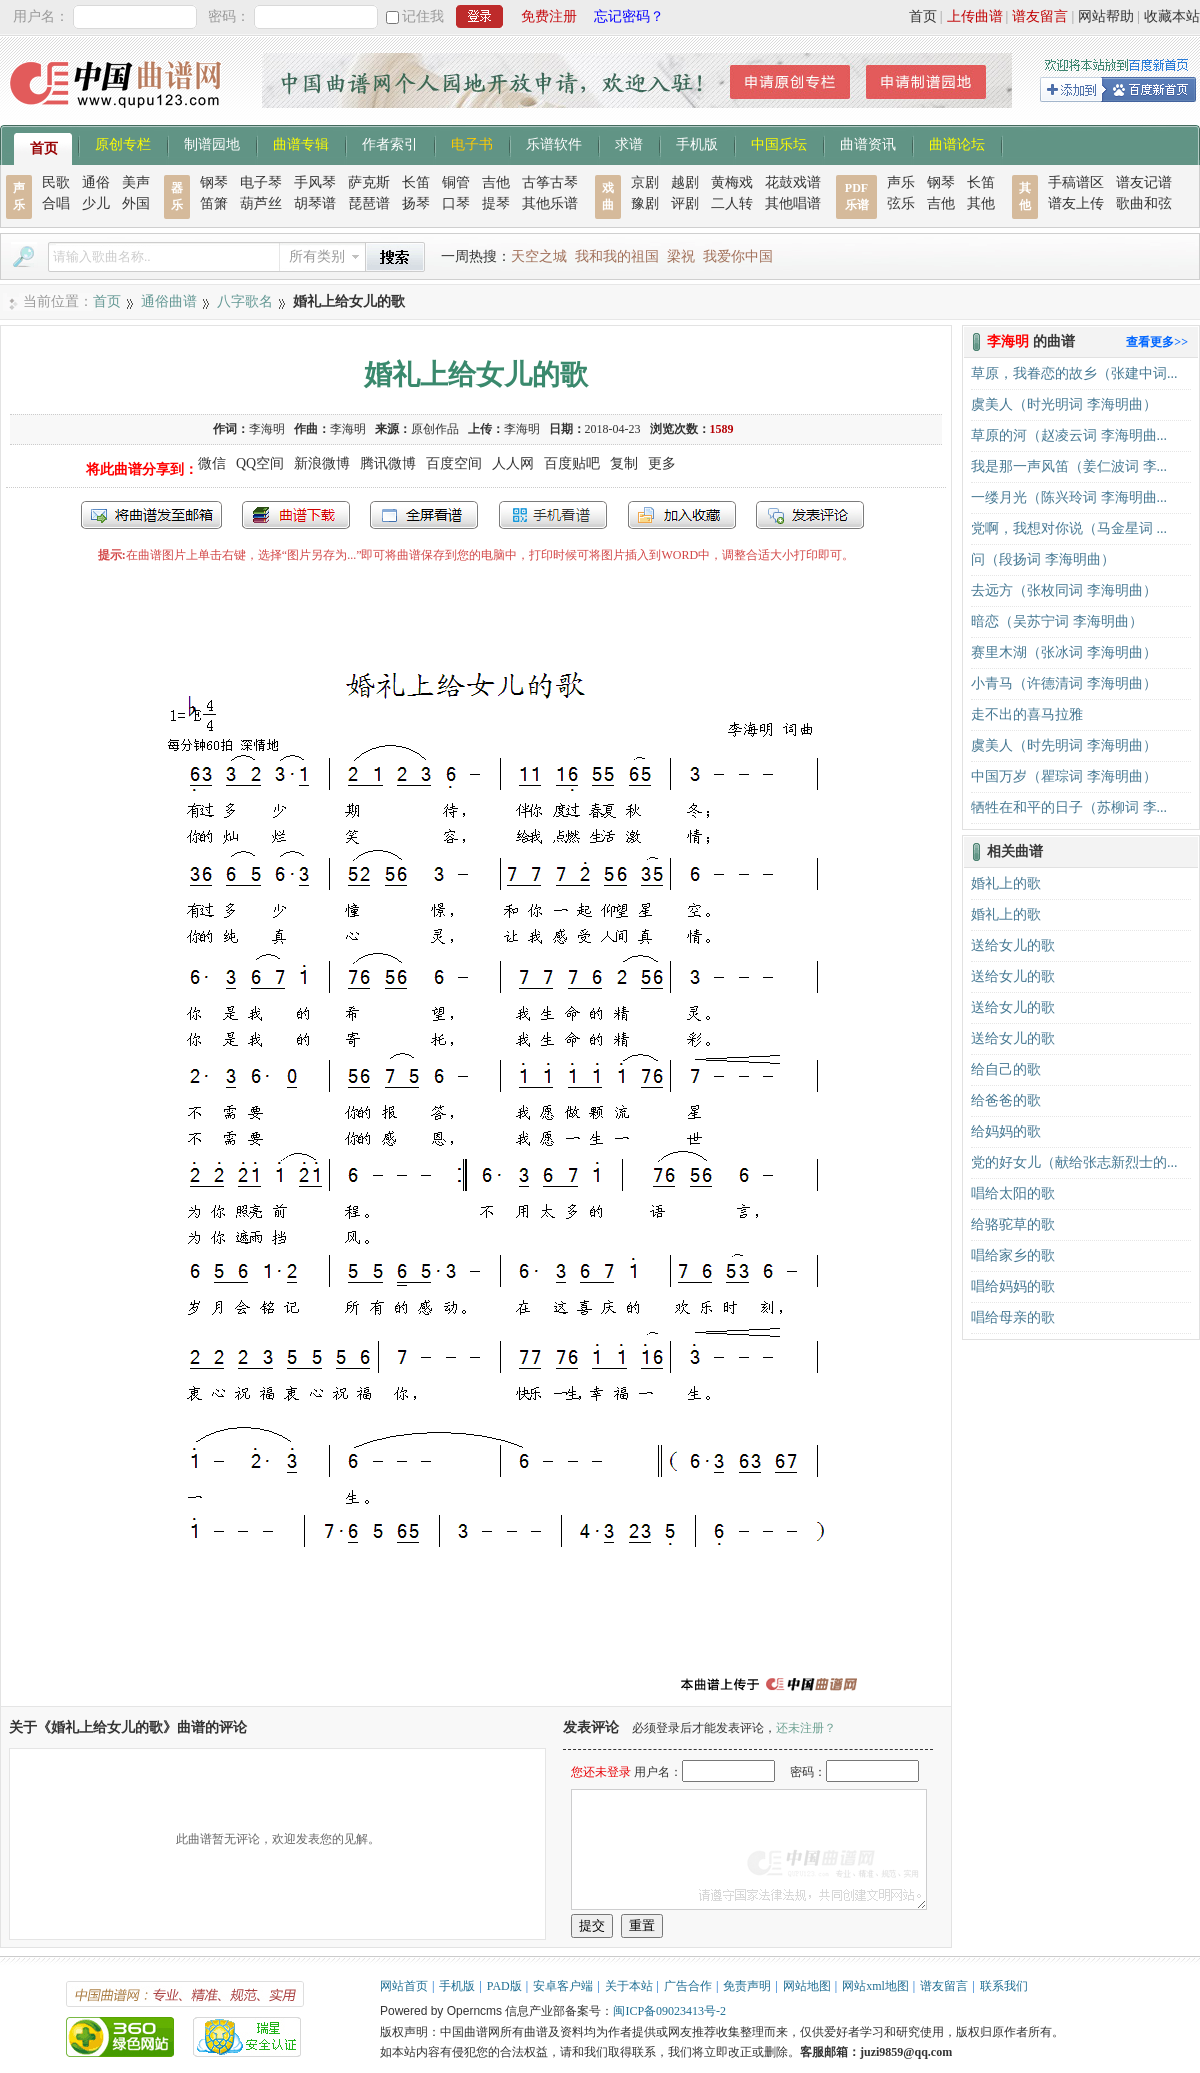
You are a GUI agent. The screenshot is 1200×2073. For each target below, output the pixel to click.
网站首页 (404, 1986)
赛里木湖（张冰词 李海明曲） (1064, 652)
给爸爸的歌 (1006, 1100)
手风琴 (315, 182)
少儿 (96, 203)
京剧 (645, 182)
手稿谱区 (1076, 182)
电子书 (472, 143)
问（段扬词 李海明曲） (1043, 559)
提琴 (496, 203)
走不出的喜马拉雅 (1027, 714)
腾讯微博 (388, 463)
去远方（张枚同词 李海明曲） (1064, 590)
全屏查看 (424, 515)
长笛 (416, 182)
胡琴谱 (315, 203)
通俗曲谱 (169, 301)
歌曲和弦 (1144, 203)
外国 (136, 203)
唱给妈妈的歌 (1013, 1286)
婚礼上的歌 (1006, 883)
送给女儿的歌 (1013, 945)
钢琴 (214, 182)
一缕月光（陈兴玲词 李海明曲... (1069, 497)
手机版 (697, 143)
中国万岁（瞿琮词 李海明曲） (1064, 776)
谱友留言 (1040, 16)
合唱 (56, 203)
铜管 (456, 182)
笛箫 (214, 203)
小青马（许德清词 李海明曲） (1064, 683)
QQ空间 (260, 463)
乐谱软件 (554, 143)
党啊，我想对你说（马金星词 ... (1069, 528)
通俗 (96, 182)
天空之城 (539, 256)
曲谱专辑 (301, 143)
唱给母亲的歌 (1013, 1317)
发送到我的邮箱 (151, 515)
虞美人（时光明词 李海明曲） (1064, 404)
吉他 (496, 182)
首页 (923, 16)
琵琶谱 (369, 203)
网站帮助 (1106, 16)
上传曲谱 (975, 16)
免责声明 (747, 1986)
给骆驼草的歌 (1013, 1224)
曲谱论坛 (957, 143)
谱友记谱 (1144, 182)
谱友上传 (1076, 203)
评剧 (685, 203)
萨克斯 (369, 182)
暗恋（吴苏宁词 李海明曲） (1057, 621)
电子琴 (261, 182)
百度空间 (454, 463)
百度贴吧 (572, 463)
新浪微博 (322, 463)
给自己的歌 (1006, 1069)
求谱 (629, 143)
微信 (212, 463)
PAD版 (504, 1986)
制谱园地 (212, 143)
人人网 (513, 463)
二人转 (732, 203)
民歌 (56, 182)
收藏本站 (1172, 16)
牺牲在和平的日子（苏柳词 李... (1069, 807)
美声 (136, 182)
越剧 (685, 182)
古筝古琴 (550, 182)
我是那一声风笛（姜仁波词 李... (1069, 466)
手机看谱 (553, 515)
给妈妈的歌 (1006, 1131)
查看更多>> (1157, 342)
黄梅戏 (732, 182)
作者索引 (390, 143)
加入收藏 (682, 515)
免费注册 (549, 16)
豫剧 (645, 203)
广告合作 (688, 1986)
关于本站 (629, 1986)
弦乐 (901, 203)
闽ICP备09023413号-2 (669, 2011)
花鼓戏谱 (793, 182)
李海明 (267, 429)
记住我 (423, 16)
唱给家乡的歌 (1013, 1255)
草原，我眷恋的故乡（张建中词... (1074, 373)
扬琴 (416, 203)
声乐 (901, 182)
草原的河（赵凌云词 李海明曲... (1069, 435)
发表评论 (810, 515)
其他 (981, 203)
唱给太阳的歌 (1013, 1193)
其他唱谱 (793, 203)
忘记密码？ (629, 16)
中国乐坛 (779, 143)
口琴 (456, 203)
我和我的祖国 (617, 256)
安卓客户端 (563, 1986)
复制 (624, 463)
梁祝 (681, 256)
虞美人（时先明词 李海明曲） (1064, 745)
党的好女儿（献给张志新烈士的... (1074, 1162)
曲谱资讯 (868, 143)
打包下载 (296, 515)
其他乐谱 (550, 203)
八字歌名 (245, 301)
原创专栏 (123, 143)
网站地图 (807, 1986)
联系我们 (1004, 1986)
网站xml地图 (875, 1986)
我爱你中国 (738, 256)
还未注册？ (806, 1728)
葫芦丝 (261, 203)
